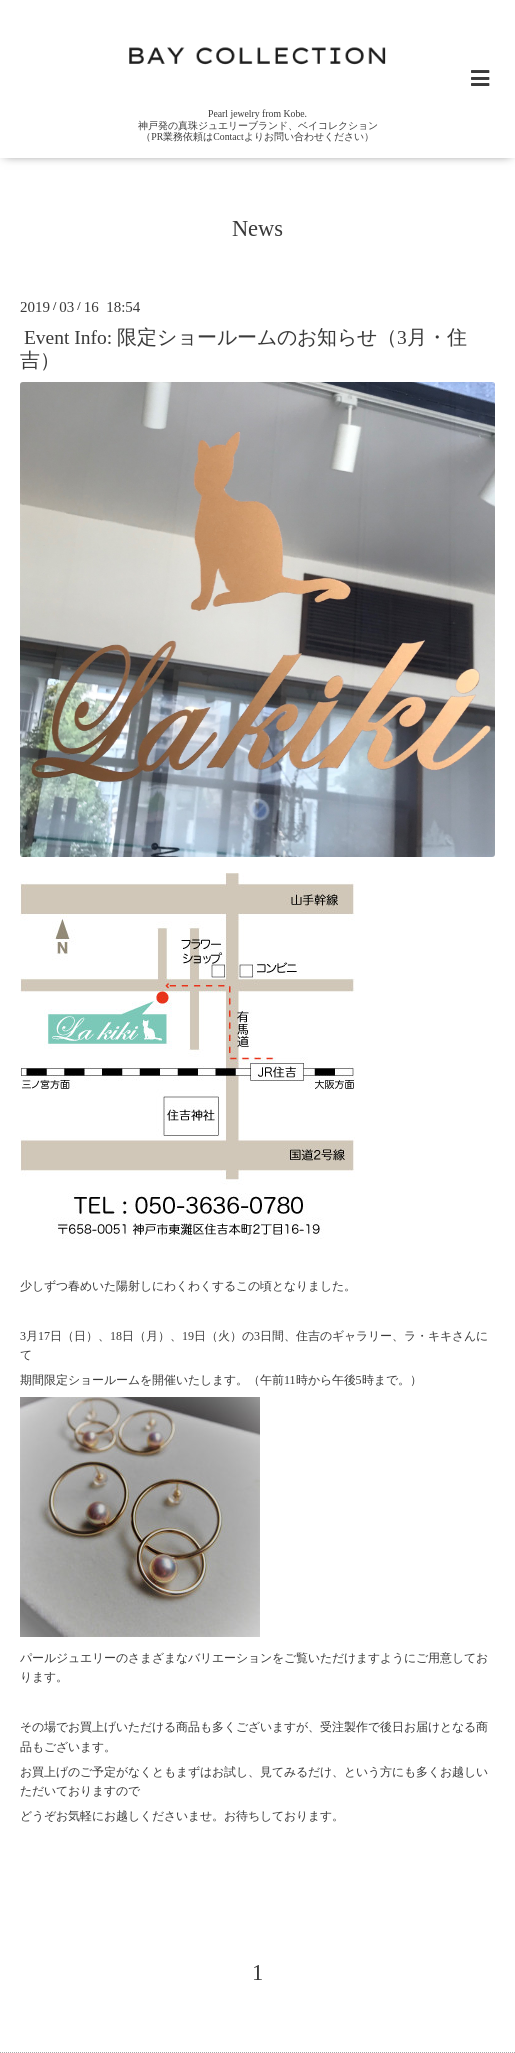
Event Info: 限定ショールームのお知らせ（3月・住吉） (243, 348)
